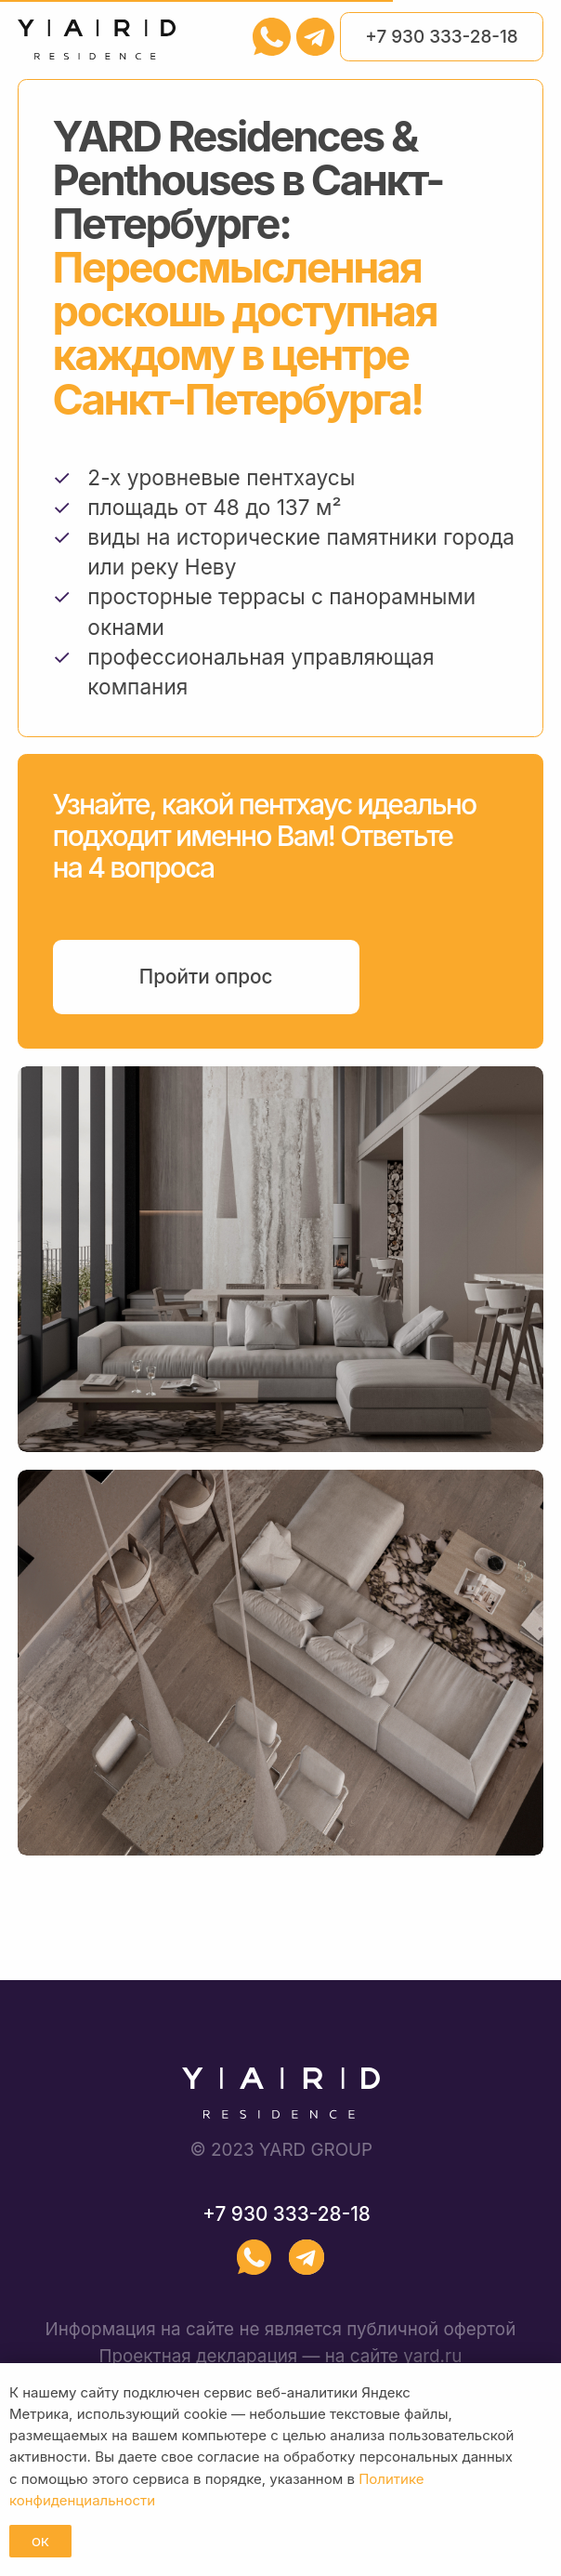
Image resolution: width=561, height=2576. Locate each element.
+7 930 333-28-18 (441, 36)
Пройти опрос (206, 976)
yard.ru (432, 2356)
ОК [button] (40, 2541)
